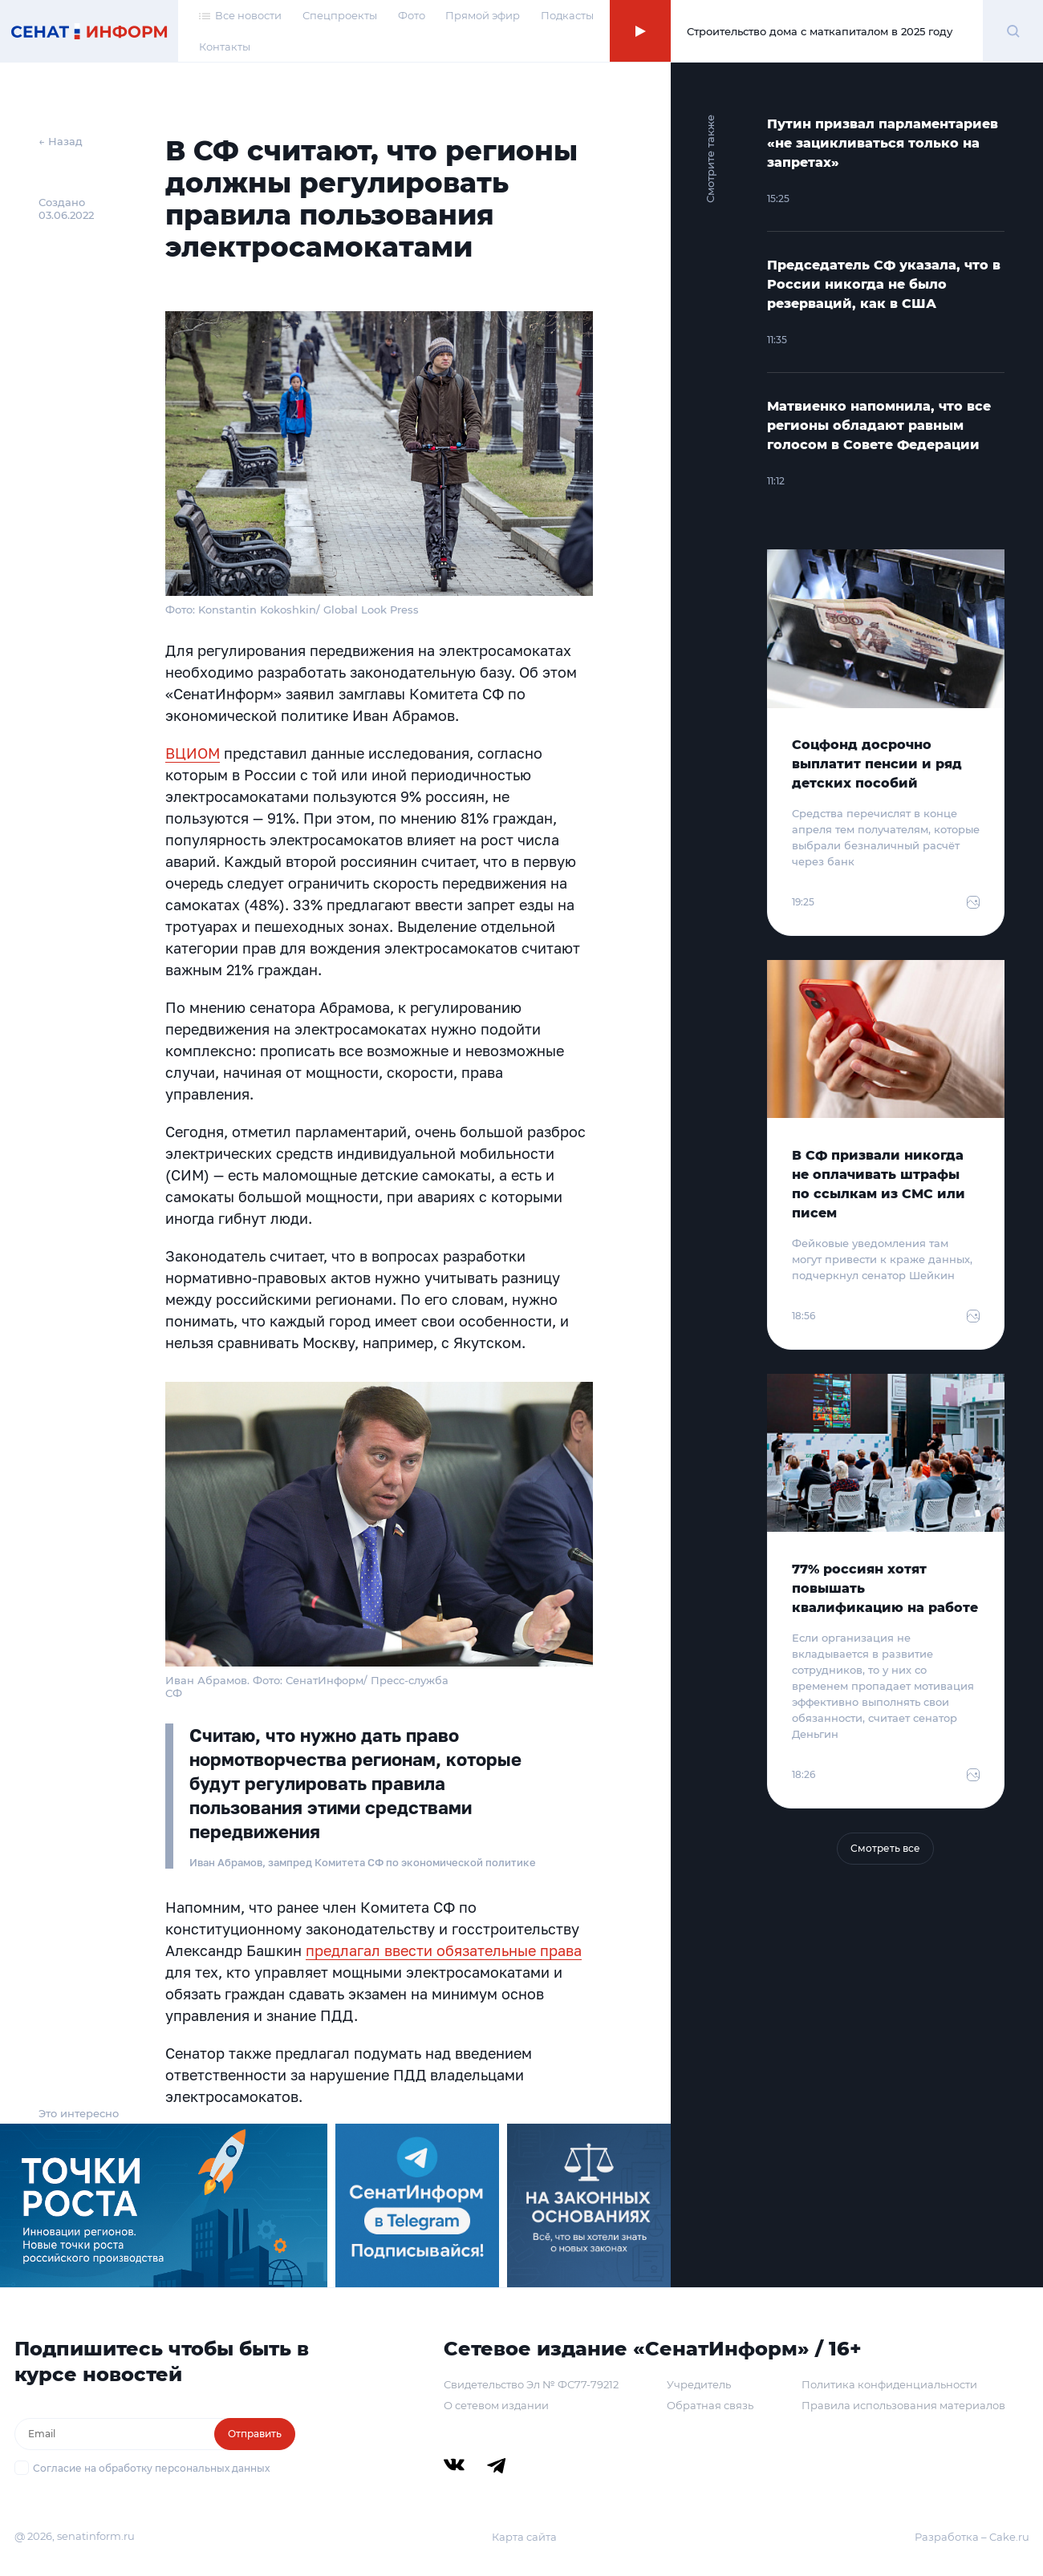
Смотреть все (885, 1848)
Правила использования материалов (903, 2405)
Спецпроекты (339, 15)
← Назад (61, 141)
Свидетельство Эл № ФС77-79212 (531, 2384)
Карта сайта (524, 2536)
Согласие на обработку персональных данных (151, 2468)
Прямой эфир (482, 15)
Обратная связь (710, 2405)
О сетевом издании (496, 2405)
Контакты (224, 46)
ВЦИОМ (192, 753)
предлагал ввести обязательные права (444, 1950)
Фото (411, 15)
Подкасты (567, 15)
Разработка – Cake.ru (972, 2536)
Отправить (255, 2434)
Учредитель (699, 2384)
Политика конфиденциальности (889, 2384)
